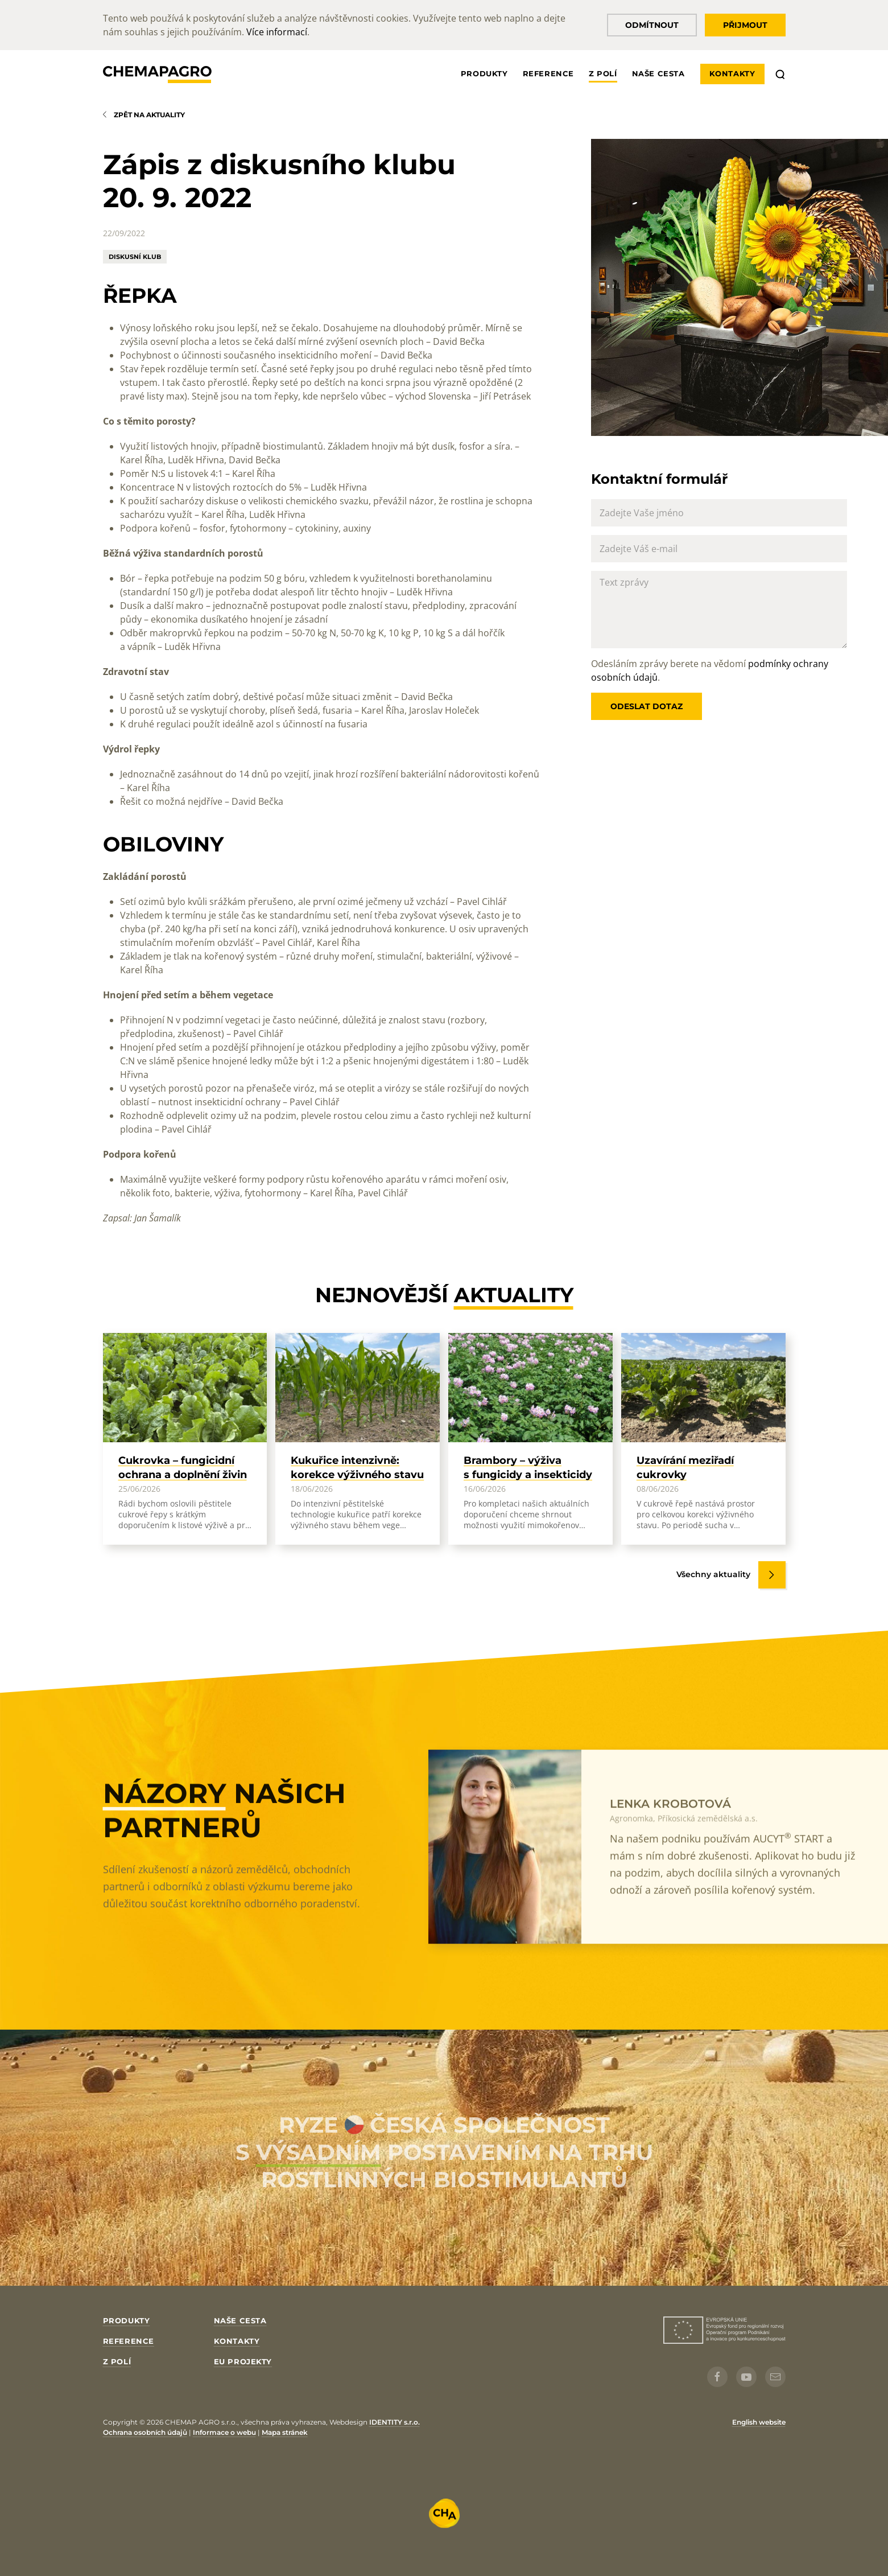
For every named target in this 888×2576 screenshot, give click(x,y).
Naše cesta (658, 73)
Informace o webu (224, 2432)
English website (759, 2422)
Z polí (603, 73)
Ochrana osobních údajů (145, 2432)
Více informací (276, 32)
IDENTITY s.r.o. (394, 2422)
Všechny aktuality (713, 1574)
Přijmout (745, 25)
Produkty (484, 73)
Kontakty (732, 73)
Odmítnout (652, 25)
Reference (548, 73)
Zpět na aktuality (149, 114)
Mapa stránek (285, 2432)
